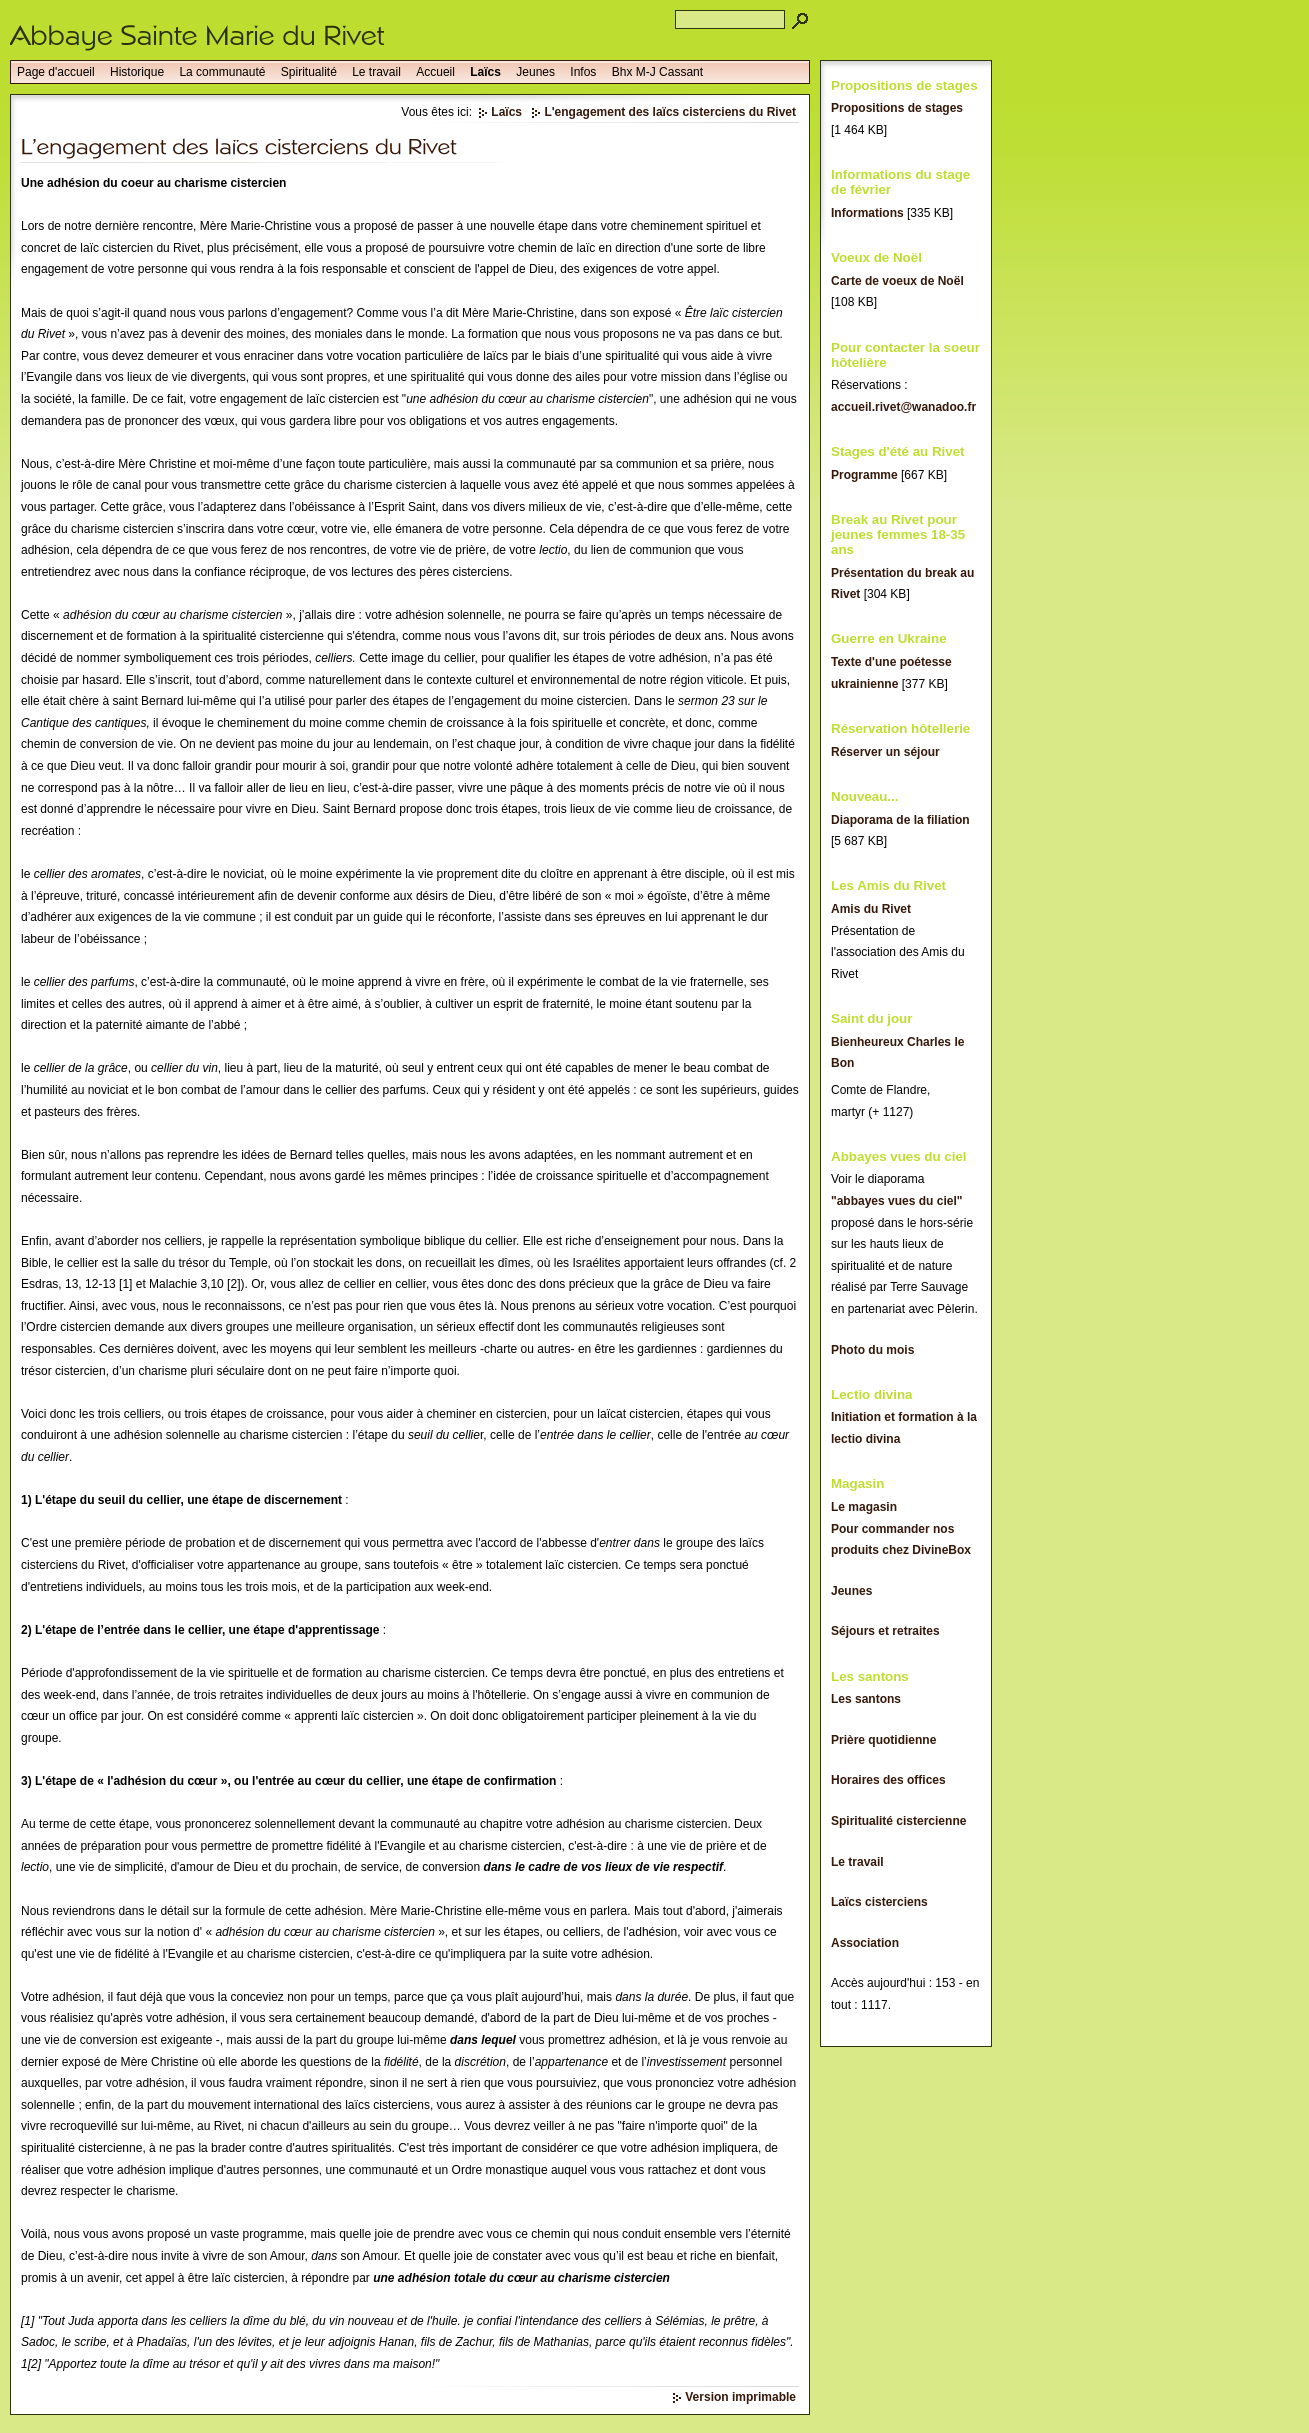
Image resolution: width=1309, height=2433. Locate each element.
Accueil (435, 72)
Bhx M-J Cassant (657, 72)
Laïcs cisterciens (879, 1902)
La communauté (222, 72)
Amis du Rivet (871, 909)
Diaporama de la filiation (900, 820)
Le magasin (864, 1507)
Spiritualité (309, 72)
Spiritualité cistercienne (898, 1821)
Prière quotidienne (883, 1740)
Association (865, 1943)
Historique (137, 72)
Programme (864, 475)
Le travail (376, 72)
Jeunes (535, 72)
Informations (867, 213)
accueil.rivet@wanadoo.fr (903, 407)
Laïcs (485, 72)
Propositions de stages (897, 108)
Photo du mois (872, 1350)
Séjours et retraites (885, 1631)
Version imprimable (740, 2397)
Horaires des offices (888, 1780)
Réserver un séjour (885, 752)
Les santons (866, 1699)
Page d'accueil (56, 72)
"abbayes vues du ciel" (896, 1201)
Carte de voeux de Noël (897, 281)
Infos (583, 72)
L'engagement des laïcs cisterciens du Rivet (670, 112)
